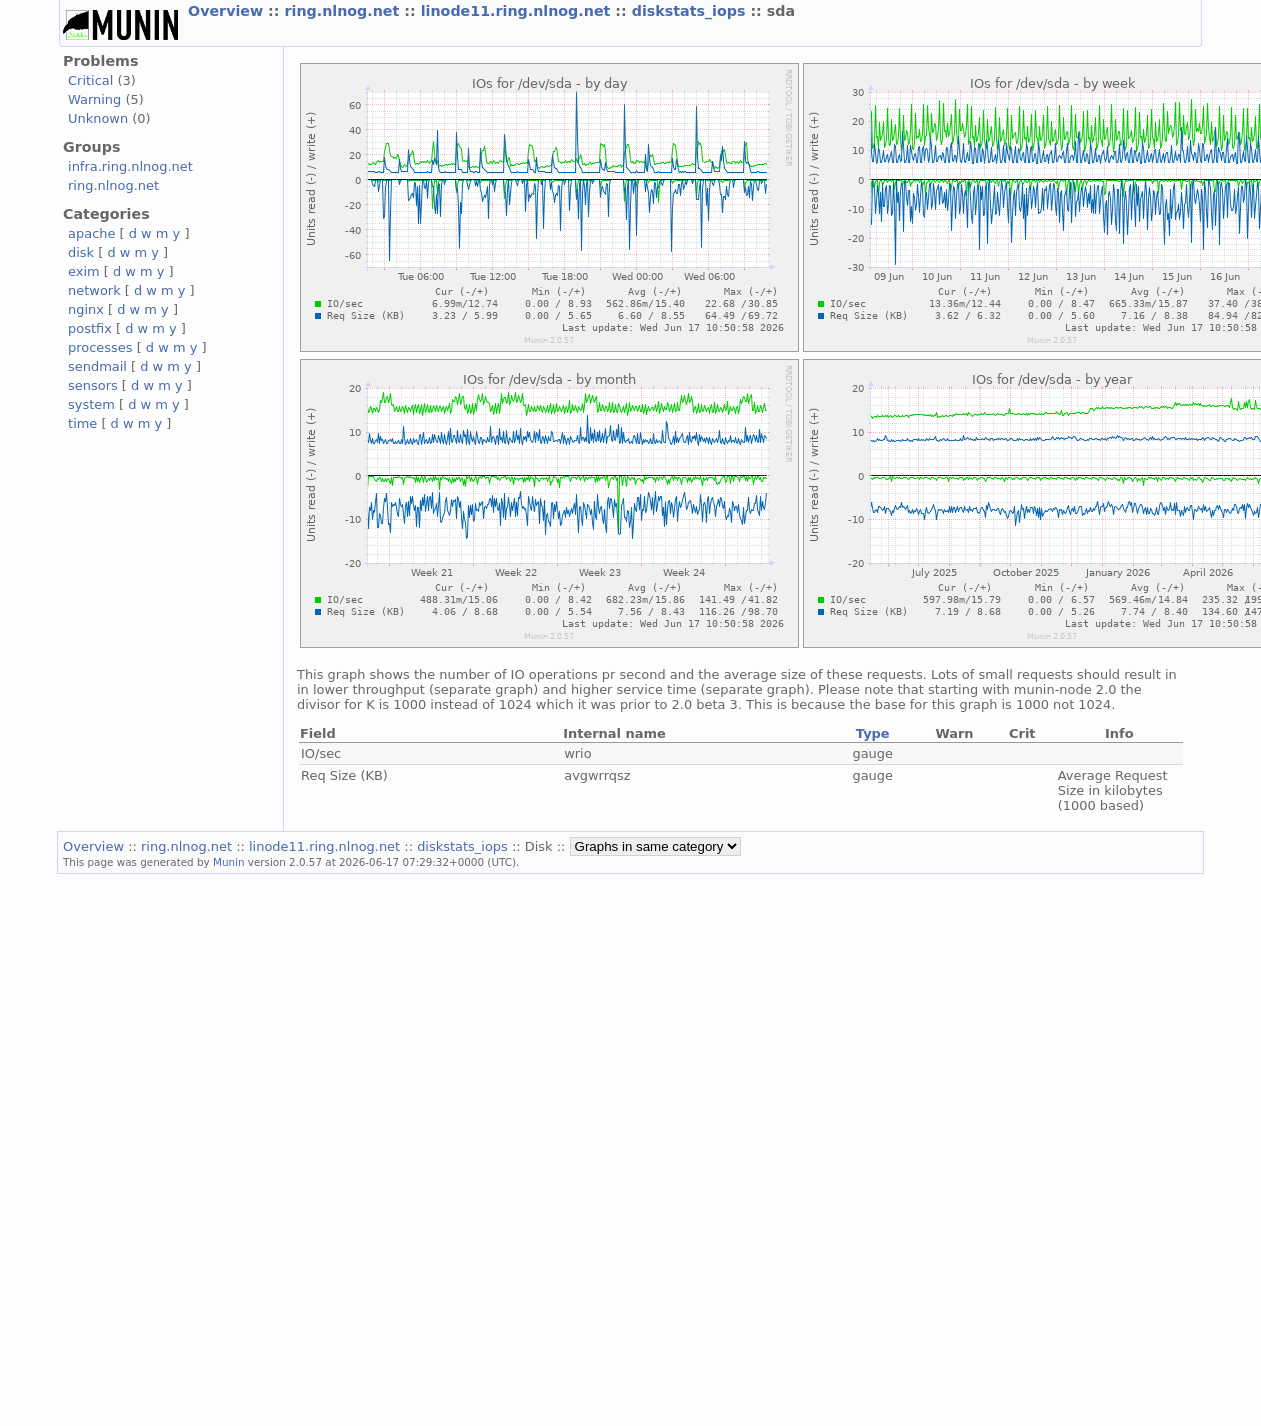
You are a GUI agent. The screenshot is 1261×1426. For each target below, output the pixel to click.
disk (81, 252)
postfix (90, 328)
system (91, 404)
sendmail (97, 366)
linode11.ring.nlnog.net (518, 11)
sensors (93, 385)
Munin (229, 862)
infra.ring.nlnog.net (130, 166)
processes (100, 347)
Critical (90, 80)
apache (91, 233)
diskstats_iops (691, 11)
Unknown (98, 118)
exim (84, 271)
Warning (94, 99)
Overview (228, 11)
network (94, 290)
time (82, 423)
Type (873, 733)
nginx (86, 309)
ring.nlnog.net (344, 11)
